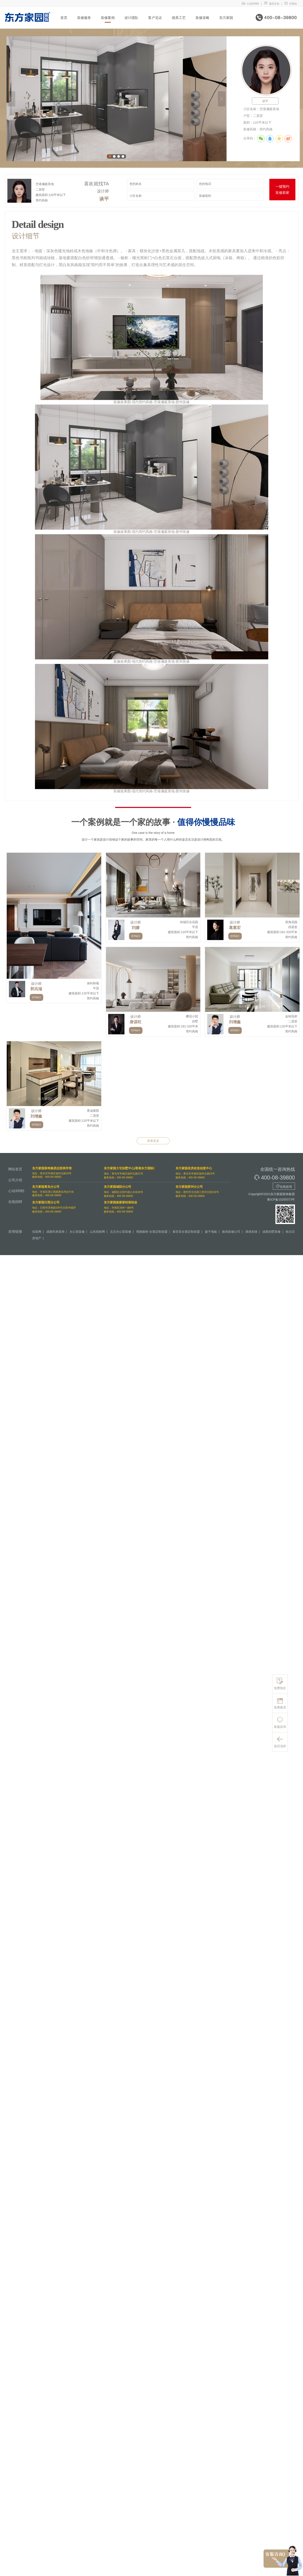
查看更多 (153, 1141)
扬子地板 (211, 1231)
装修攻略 (202, 18)
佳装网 (36, 1231)
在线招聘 (15, 1202)
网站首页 (15, 1169)
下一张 (221, 98)
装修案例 (108, 18)
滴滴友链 (251, 1231)
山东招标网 (97, 1231)
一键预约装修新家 (282, 189)
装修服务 (84, 18)
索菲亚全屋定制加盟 (186, 1231)
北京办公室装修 (120, 1231)
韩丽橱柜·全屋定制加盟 (151, 1231)
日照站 (290, 3)
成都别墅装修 (271, 1231)
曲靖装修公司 (231, 1231)
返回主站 (271, 3)
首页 (63, 18)
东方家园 (226, 18)
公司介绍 (15, 1180)
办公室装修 (77, 1231)
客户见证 (155, 18)
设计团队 (131, 18)
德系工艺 (179, 18)
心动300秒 (250, 3)
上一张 (11, 98)
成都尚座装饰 (55, 1231)
